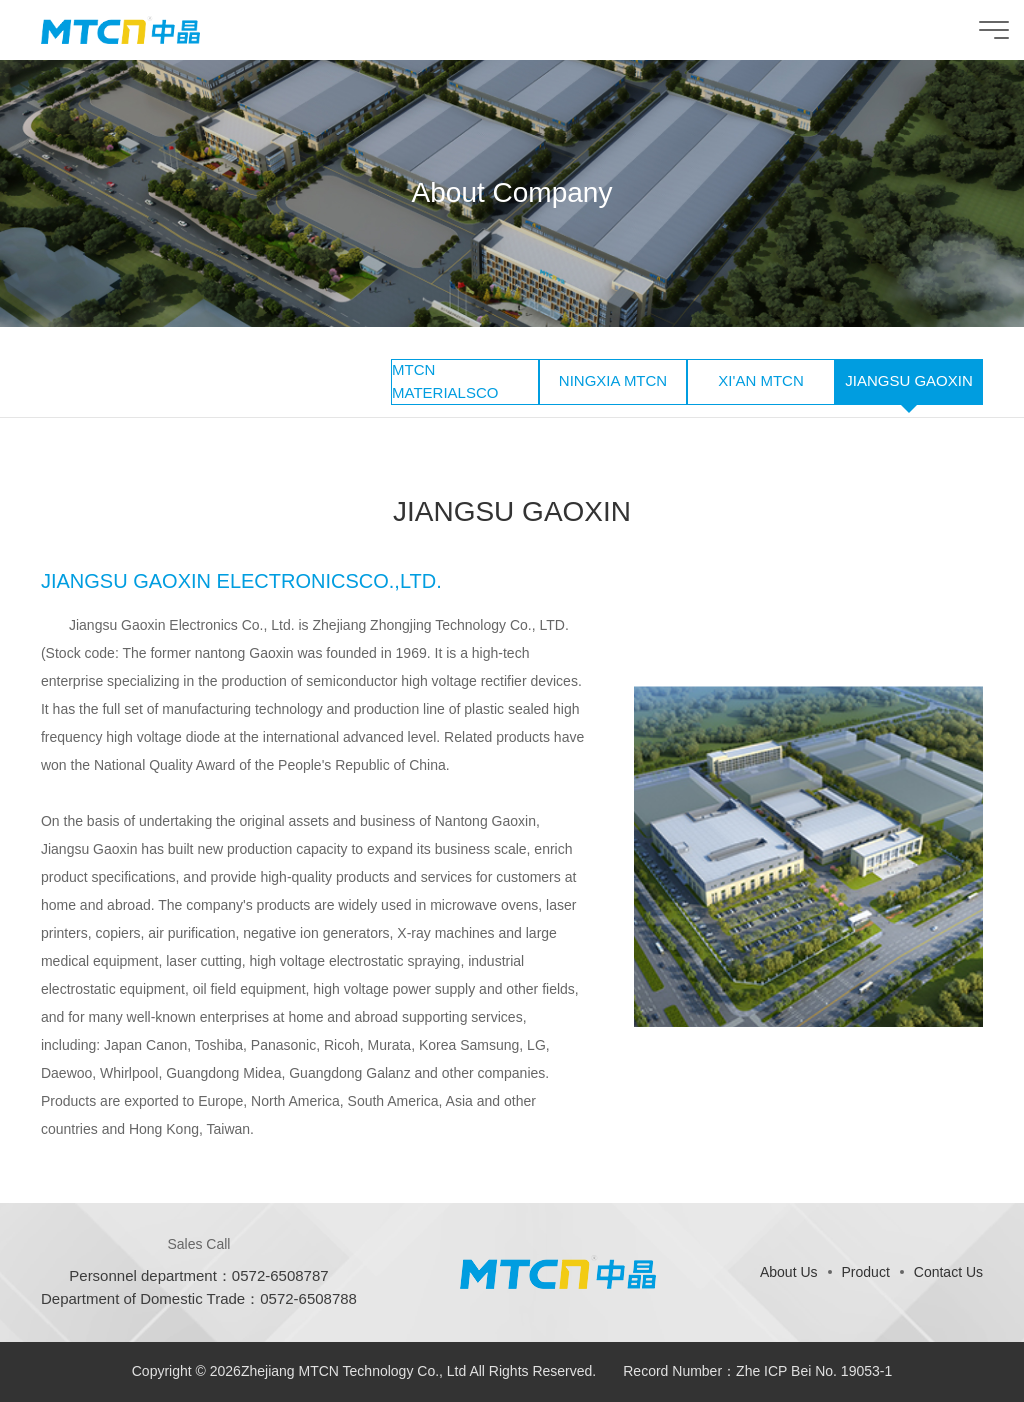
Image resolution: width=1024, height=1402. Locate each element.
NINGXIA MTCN (613, 380)
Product (866, 1272)
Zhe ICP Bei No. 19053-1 (814, 1371)
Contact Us (948, 1272)
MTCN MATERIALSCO (445, 381)
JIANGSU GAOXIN (909, 380)
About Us (789, 1272)
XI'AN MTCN (760, 380)
